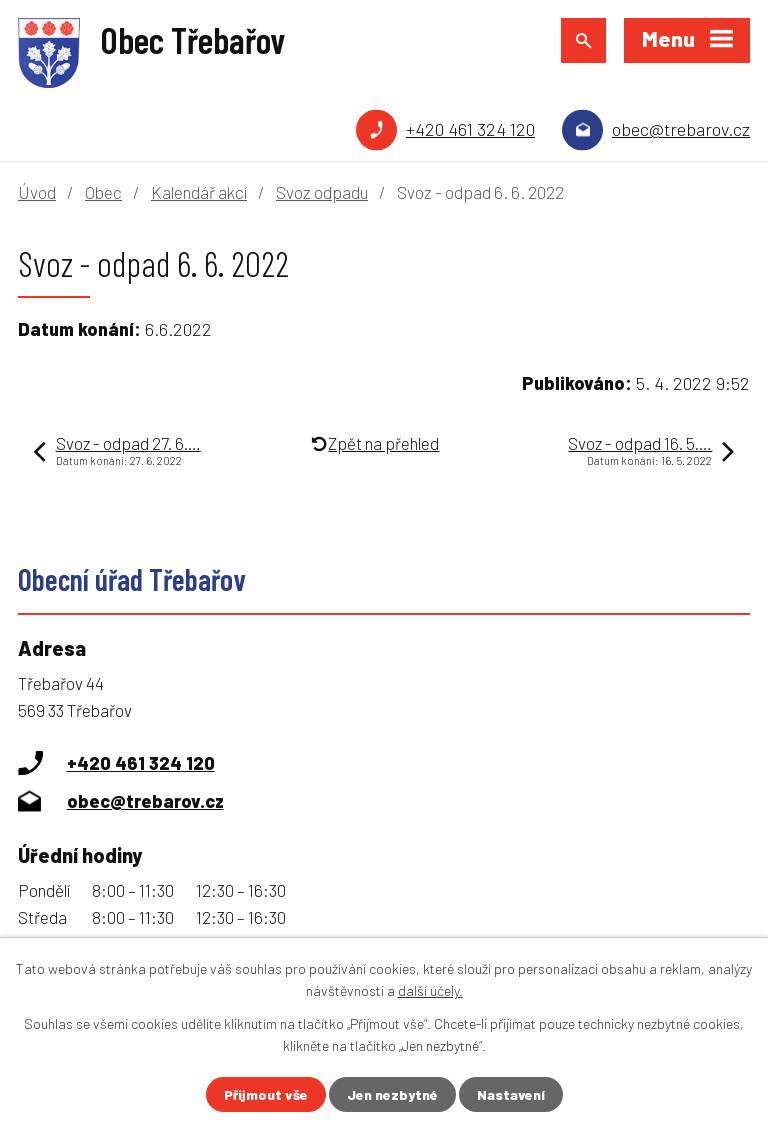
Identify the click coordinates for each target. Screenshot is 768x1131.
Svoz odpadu (322, 192)
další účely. (430, 990)
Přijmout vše (266, 1094)
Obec (103, 192)
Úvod (37, 192)
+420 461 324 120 (470, 129)
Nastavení (511, 1094)
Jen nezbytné (392, 1094)
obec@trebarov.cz (681, 129)
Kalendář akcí (199, 192)
